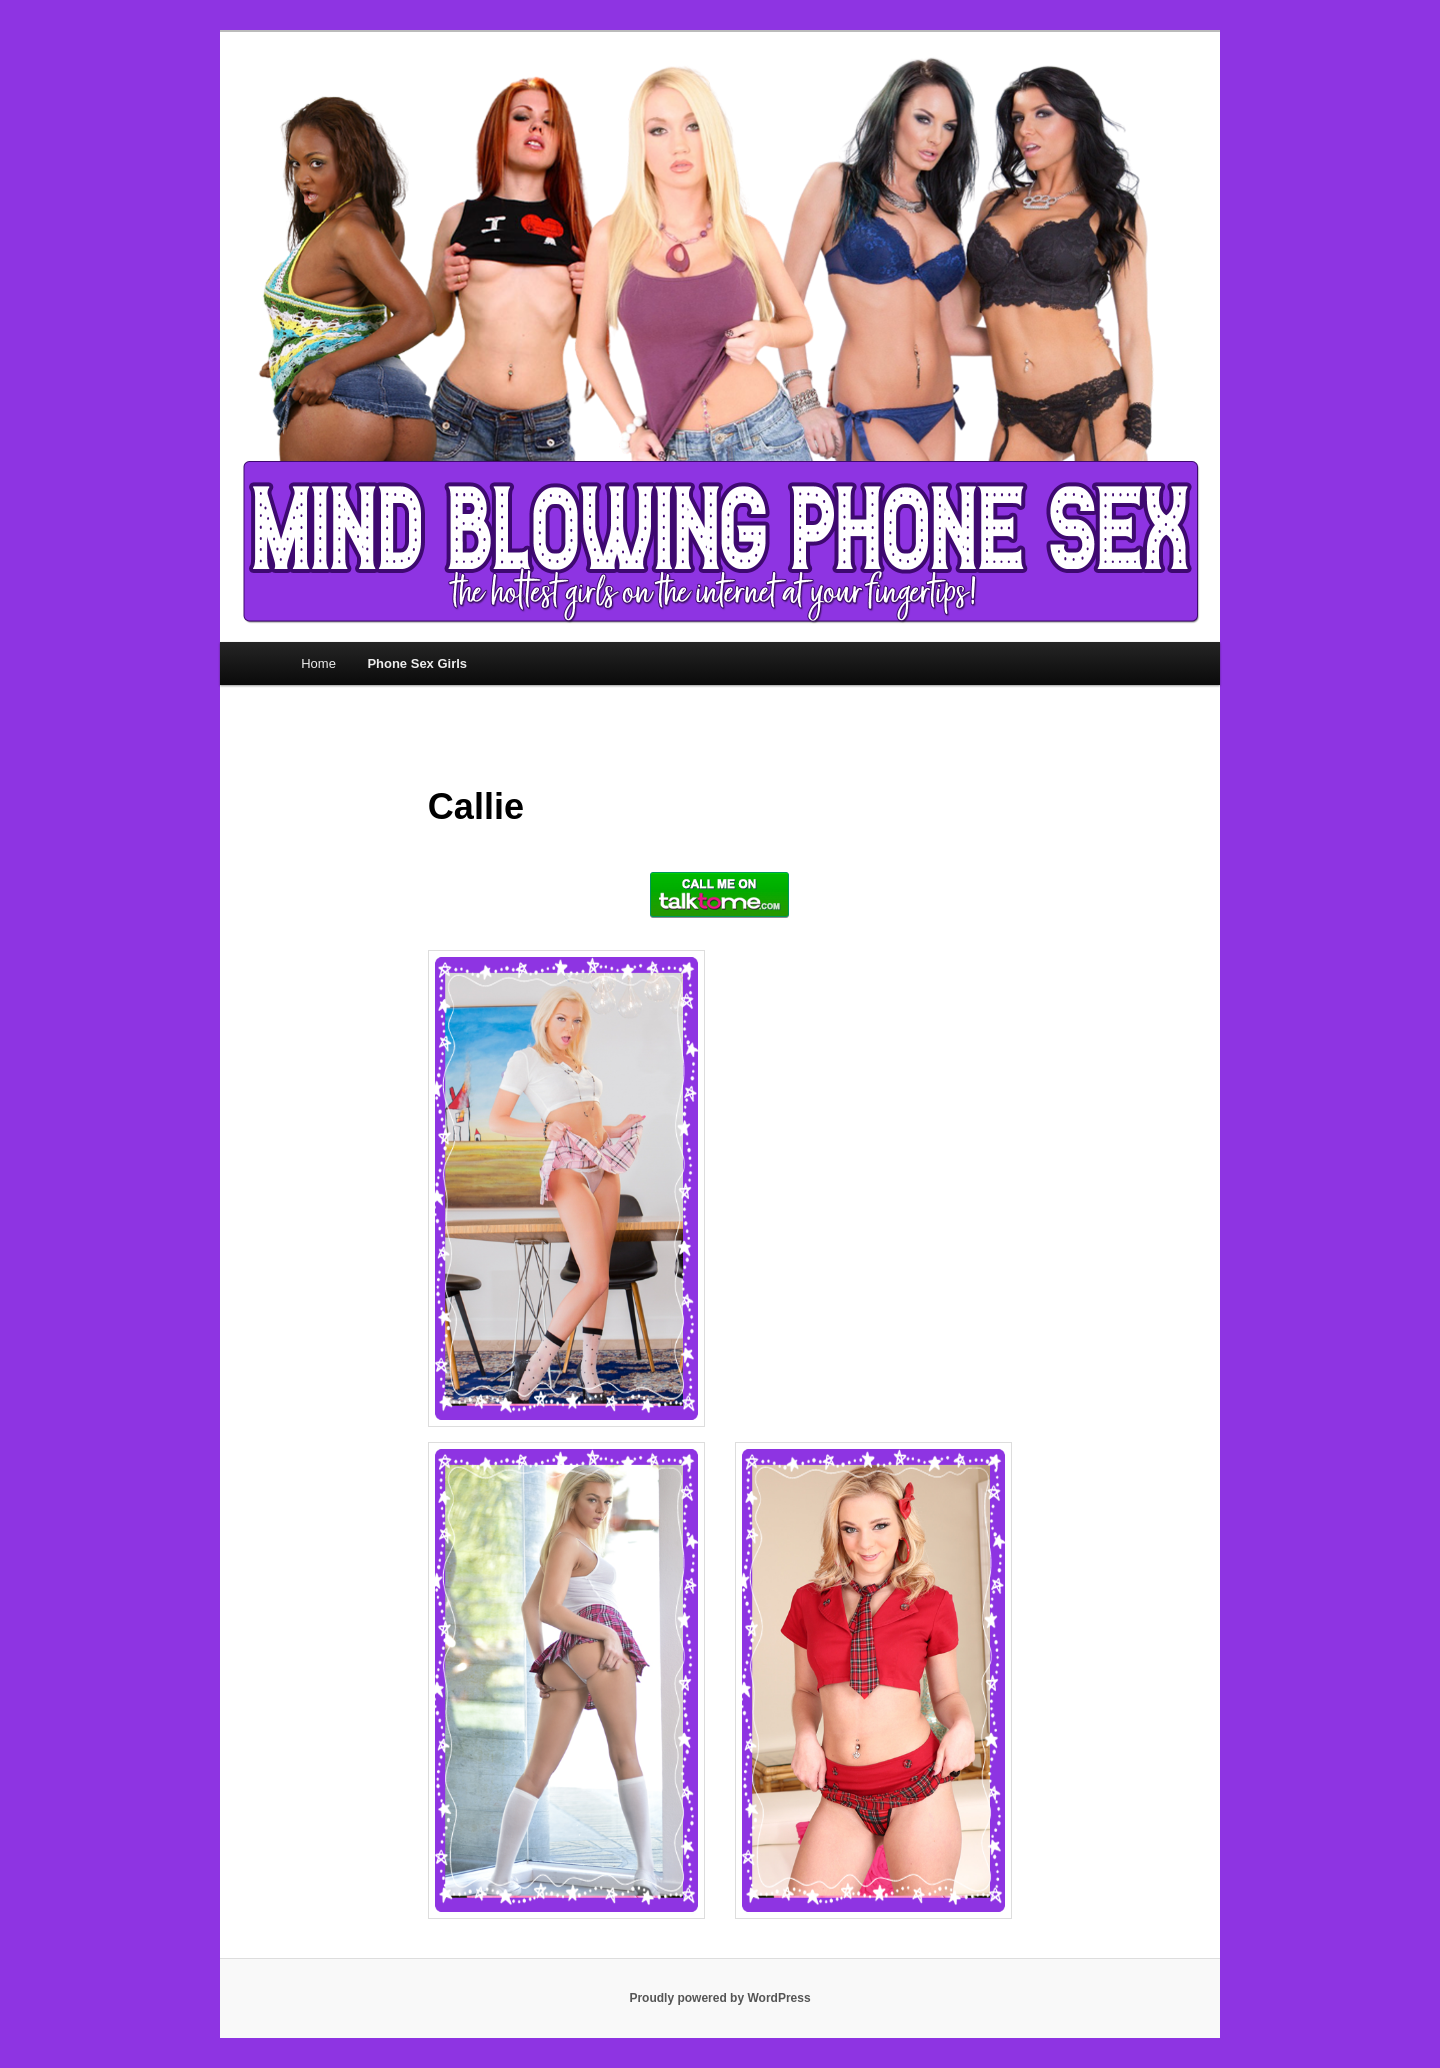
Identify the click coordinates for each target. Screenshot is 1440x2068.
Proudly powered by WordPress (719, 1998)
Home (318, 663)
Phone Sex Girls (417, 663)
